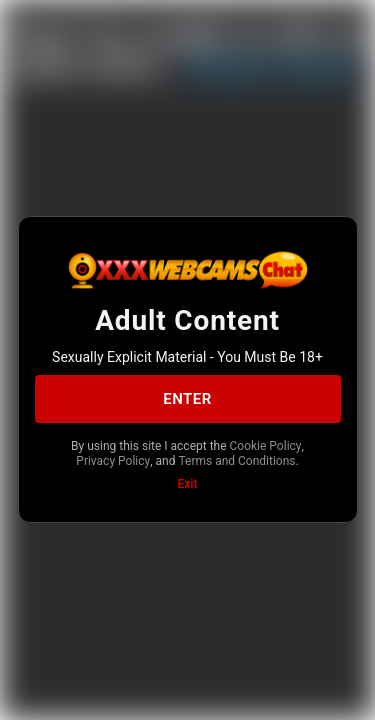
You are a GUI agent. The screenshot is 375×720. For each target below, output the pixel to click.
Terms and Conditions (236, 461)
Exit (188, 484)
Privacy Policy (113, 461)
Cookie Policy (266, 446)
